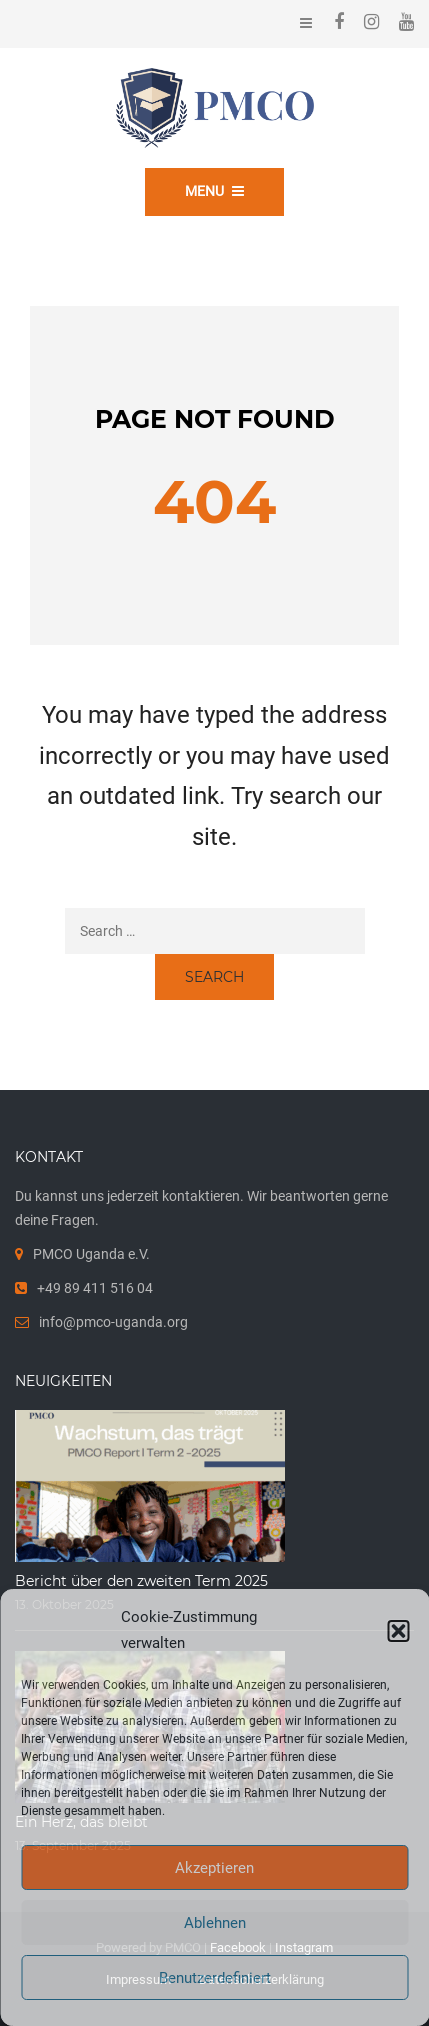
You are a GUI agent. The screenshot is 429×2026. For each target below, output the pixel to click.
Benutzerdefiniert (215, 1978)
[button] (398, 1631)
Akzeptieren (214, 1868)
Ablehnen (215, 1923)
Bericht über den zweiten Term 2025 (141, 1581)
